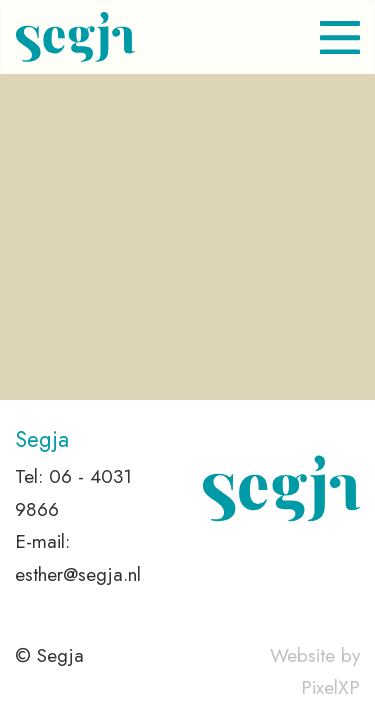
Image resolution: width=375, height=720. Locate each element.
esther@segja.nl (78, 574)
